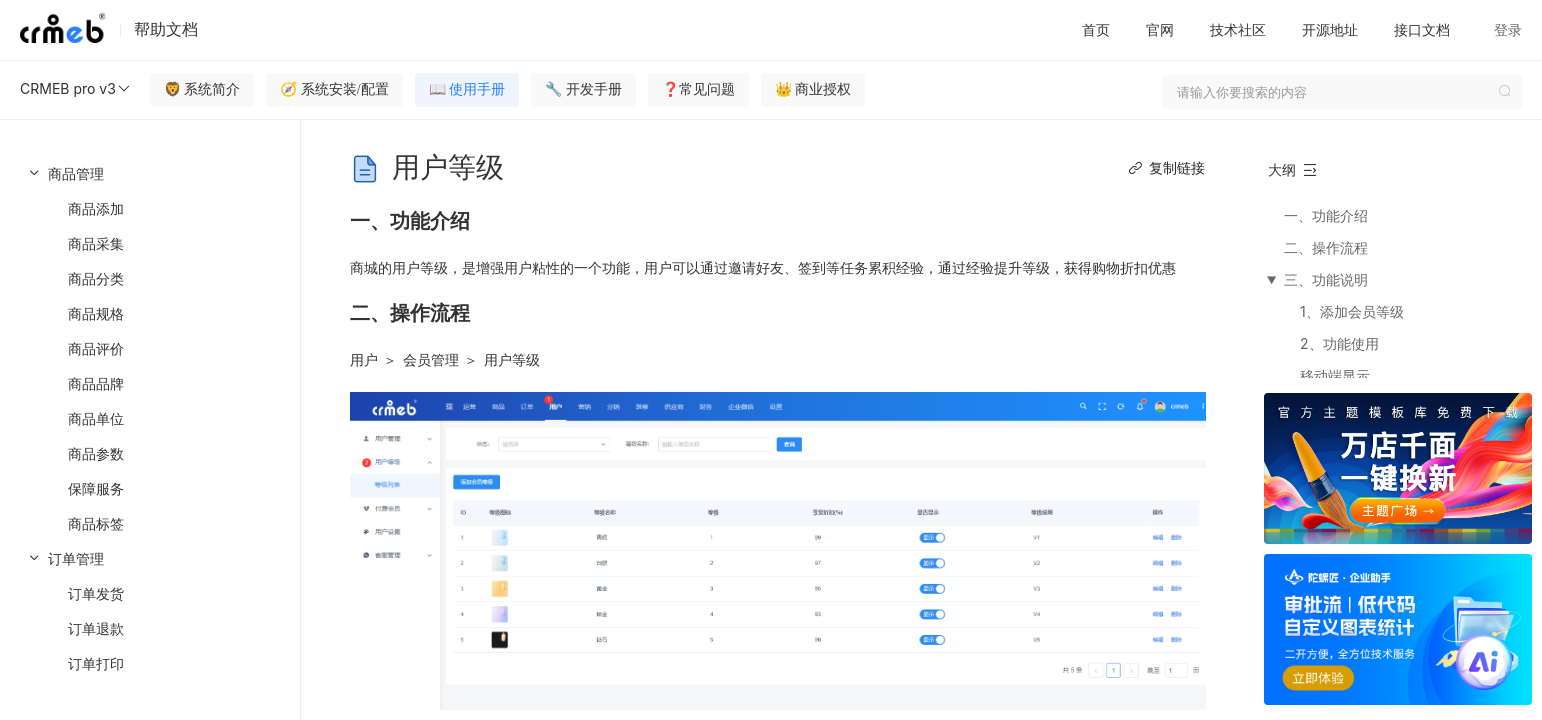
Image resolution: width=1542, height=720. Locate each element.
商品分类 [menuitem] (96, 278)
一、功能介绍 (1326, 215)
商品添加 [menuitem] (96, 208)
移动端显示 (1335, 375)
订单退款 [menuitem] (96, 628)
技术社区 (1238, 29)
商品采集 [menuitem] (96, 243)
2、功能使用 (1339, 343)
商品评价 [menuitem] (96, 348)
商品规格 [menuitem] (96, 313)
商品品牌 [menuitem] (96, 383)
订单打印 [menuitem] (96, 663)
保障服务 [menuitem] (96, 488)
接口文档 (1422, 29)
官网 (1160, 29)
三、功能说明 (1326, 279)
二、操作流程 (1326, 247)
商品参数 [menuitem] (96, 453)
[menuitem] (150, 348)
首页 (1096, 29)
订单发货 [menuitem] (96, 593)
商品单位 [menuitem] (96, 418)
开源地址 (1330, 29)
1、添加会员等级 (1352, 311)
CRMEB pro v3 (76, 89)
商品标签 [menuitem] (96, 523)
